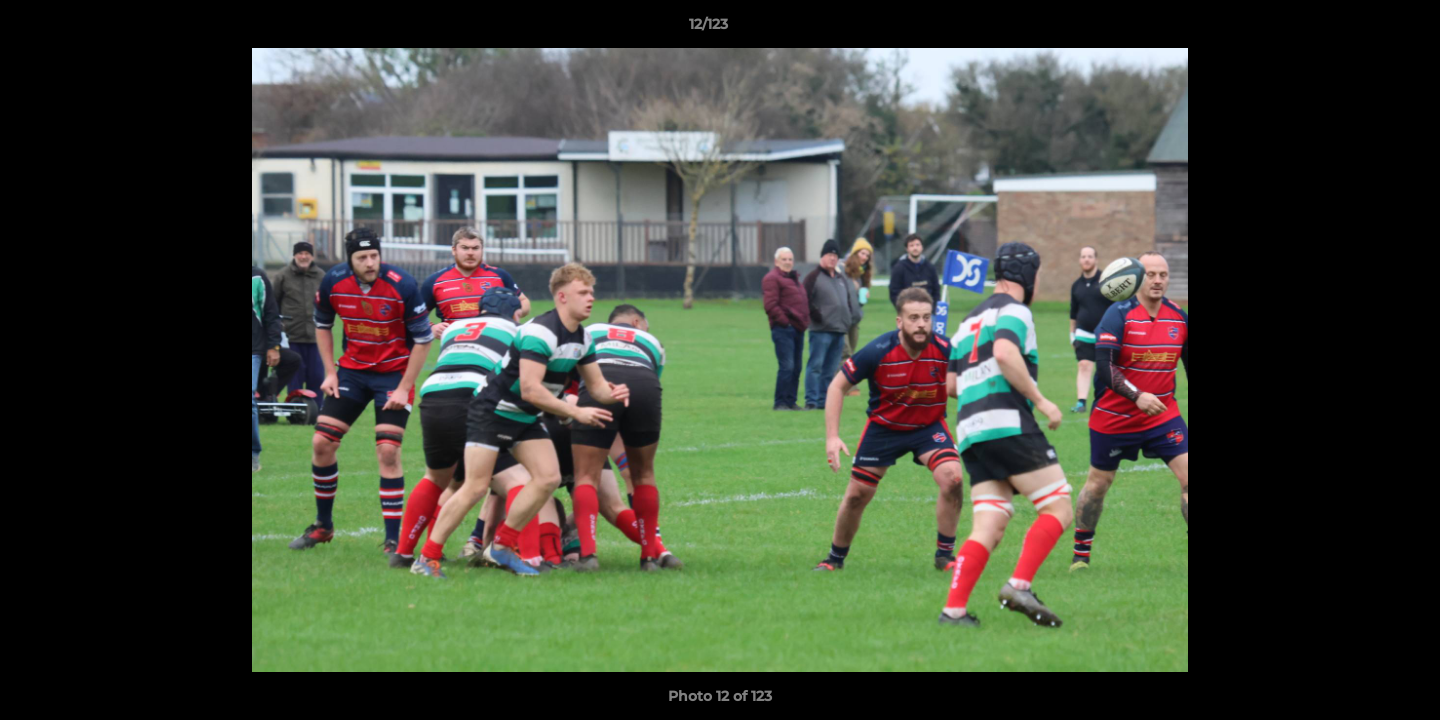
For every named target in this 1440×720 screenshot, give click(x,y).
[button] (1356, 29)
